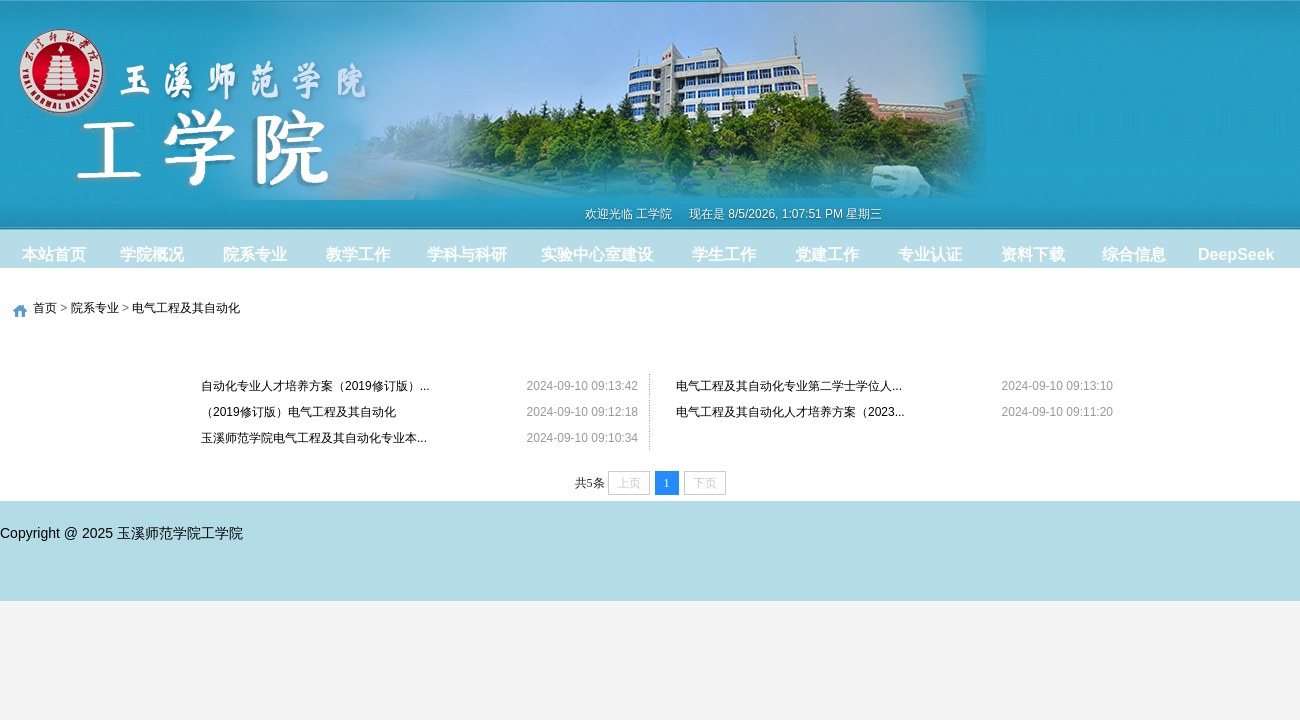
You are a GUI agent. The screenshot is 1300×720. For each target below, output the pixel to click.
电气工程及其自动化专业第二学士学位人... (789, 386)
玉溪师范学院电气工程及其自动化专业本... (314, 438)
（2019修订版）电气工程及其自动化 (298, 412)
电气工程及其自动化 (186, 308)
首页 (45, 308)
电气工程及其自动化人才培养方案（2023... (790, 412)
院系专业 (95, 308)
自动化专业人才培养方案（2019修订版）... (315, 386)
